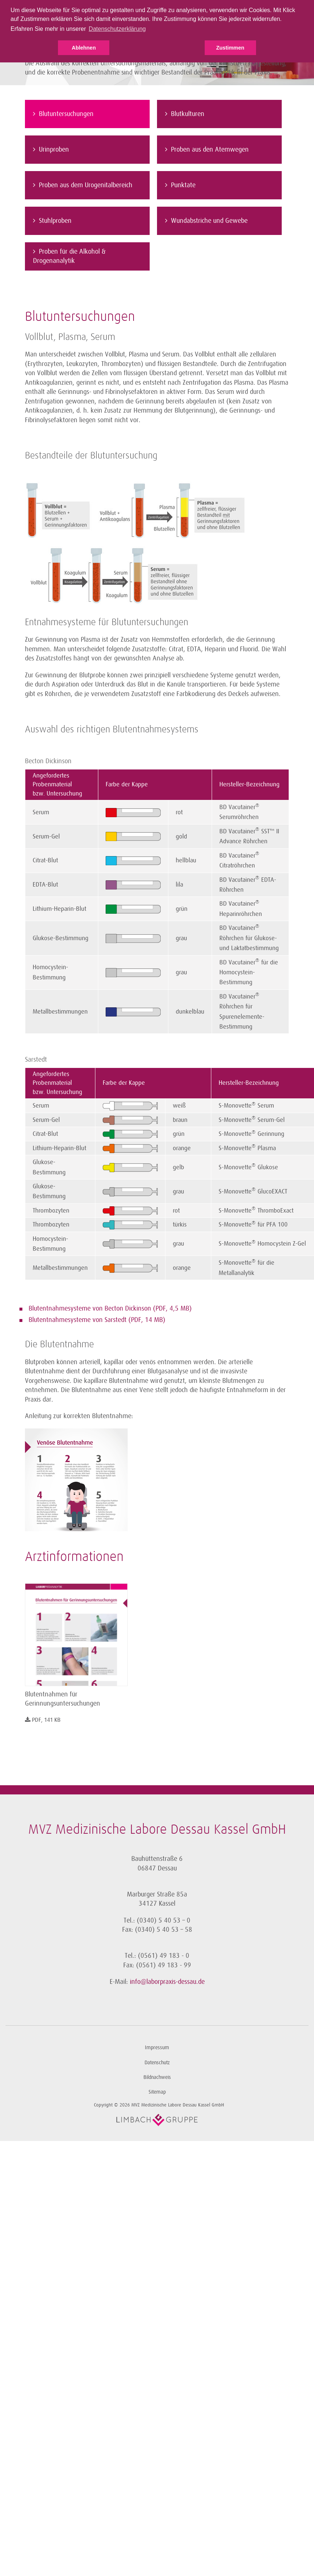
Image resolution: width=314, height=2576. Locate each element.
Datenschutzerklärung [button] (117, 29)
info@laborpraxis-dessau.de (167, 1981)
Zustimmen (230, 48)
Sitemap (157, 2092)
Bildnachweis (157, 2077)
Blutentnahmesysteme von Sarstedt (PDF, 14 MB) (97, 1319)
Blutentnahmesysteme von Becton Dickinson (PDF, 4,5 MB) (110, 1308)
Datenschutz (157, 2062)
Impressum (157, 2047)
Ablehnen (84, 48)
